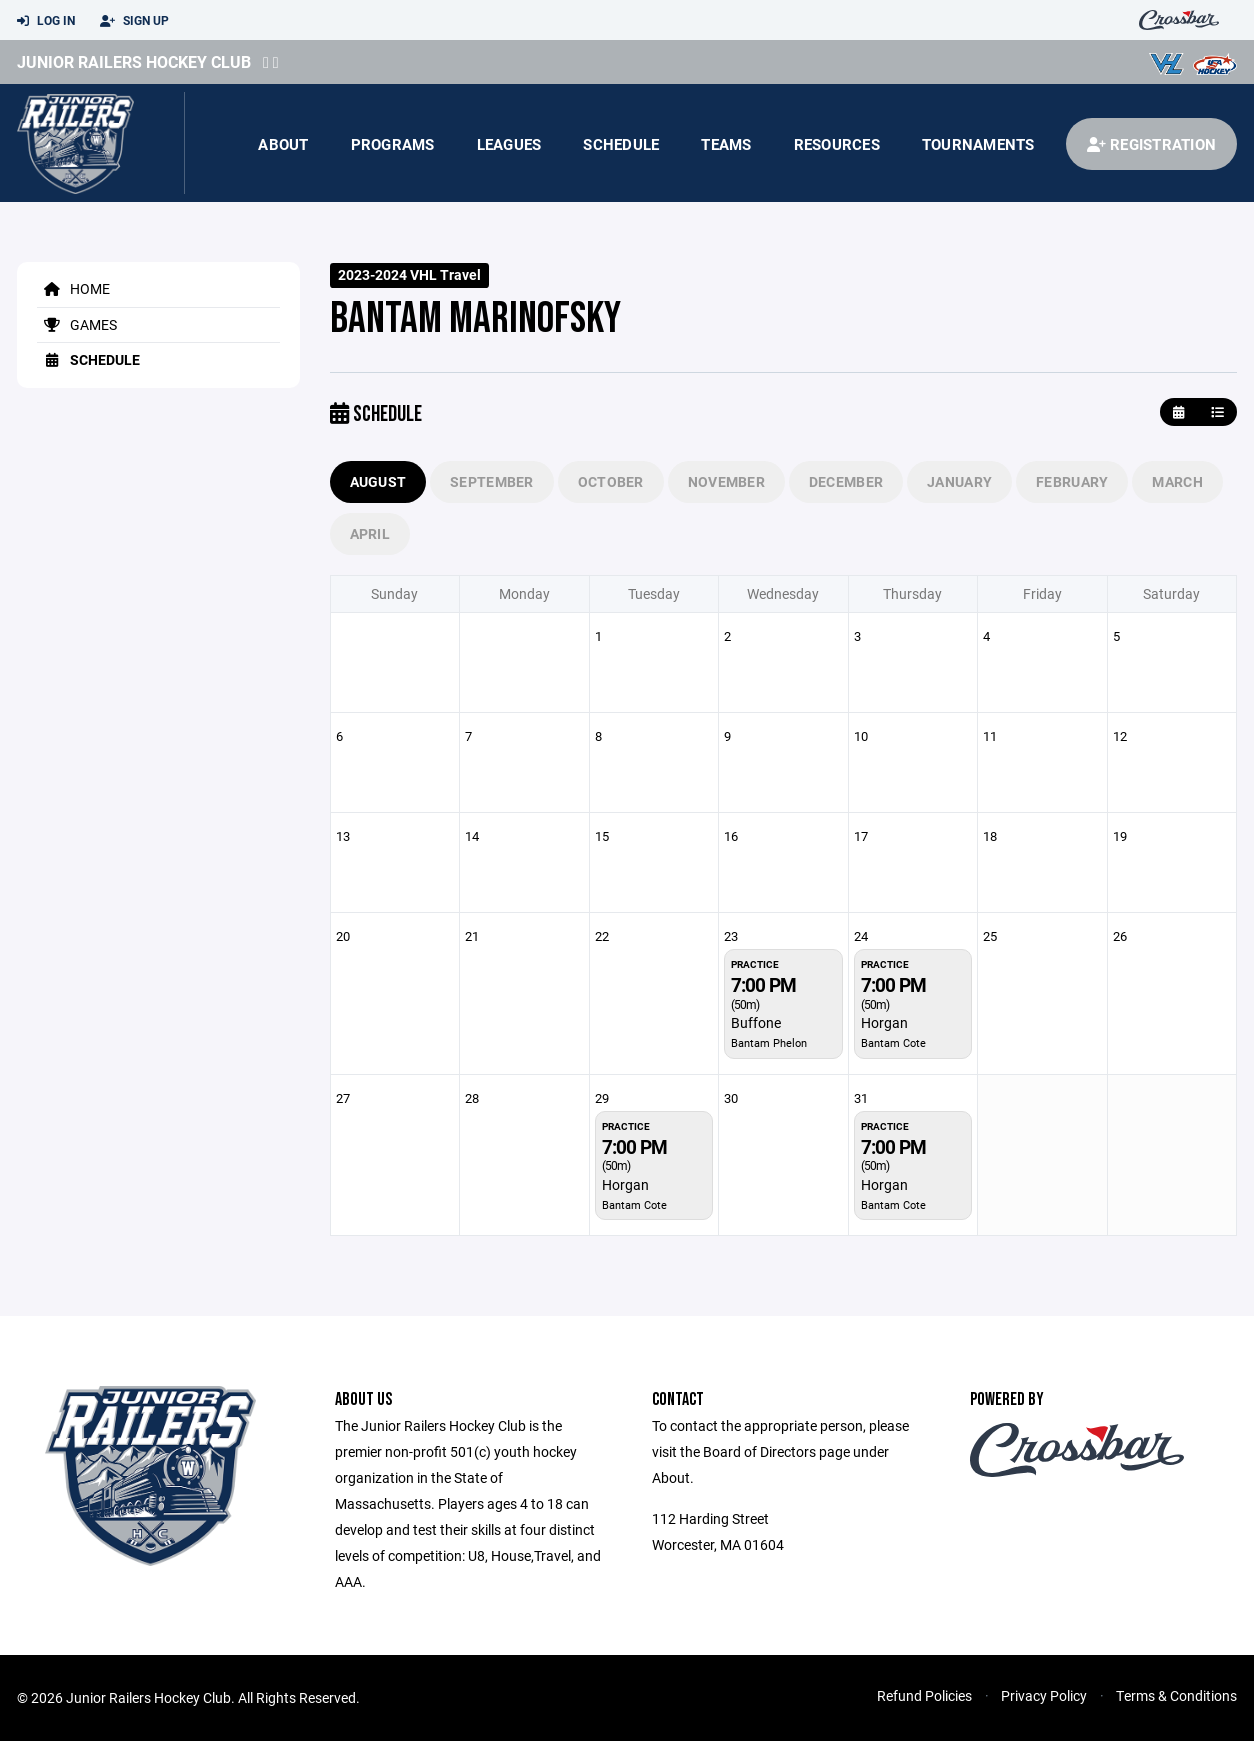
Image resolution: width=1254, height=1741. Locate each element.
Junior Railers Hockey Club (134, 61)
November (726, 481)
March (1177, 481)
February (1072, 481)
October (611, 481)
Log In (46, 21)
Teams (726, 144)
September (492, 481)
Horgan (884, 1022)
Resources (837, 144)
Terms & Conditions (1176, 1695)
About (283, 144)
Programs (393, 144)
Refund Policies (924, 1695)
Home (73, 288)
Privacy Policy (1044, 1695)
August (378, 481)
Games (77, 324)
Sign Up (134, 21)
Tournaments (978, 144)
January (959, 481)
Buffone (756, 1022)
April (370, 533)
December (846, 481)
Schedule (621, 144)
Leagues (509, 144)
